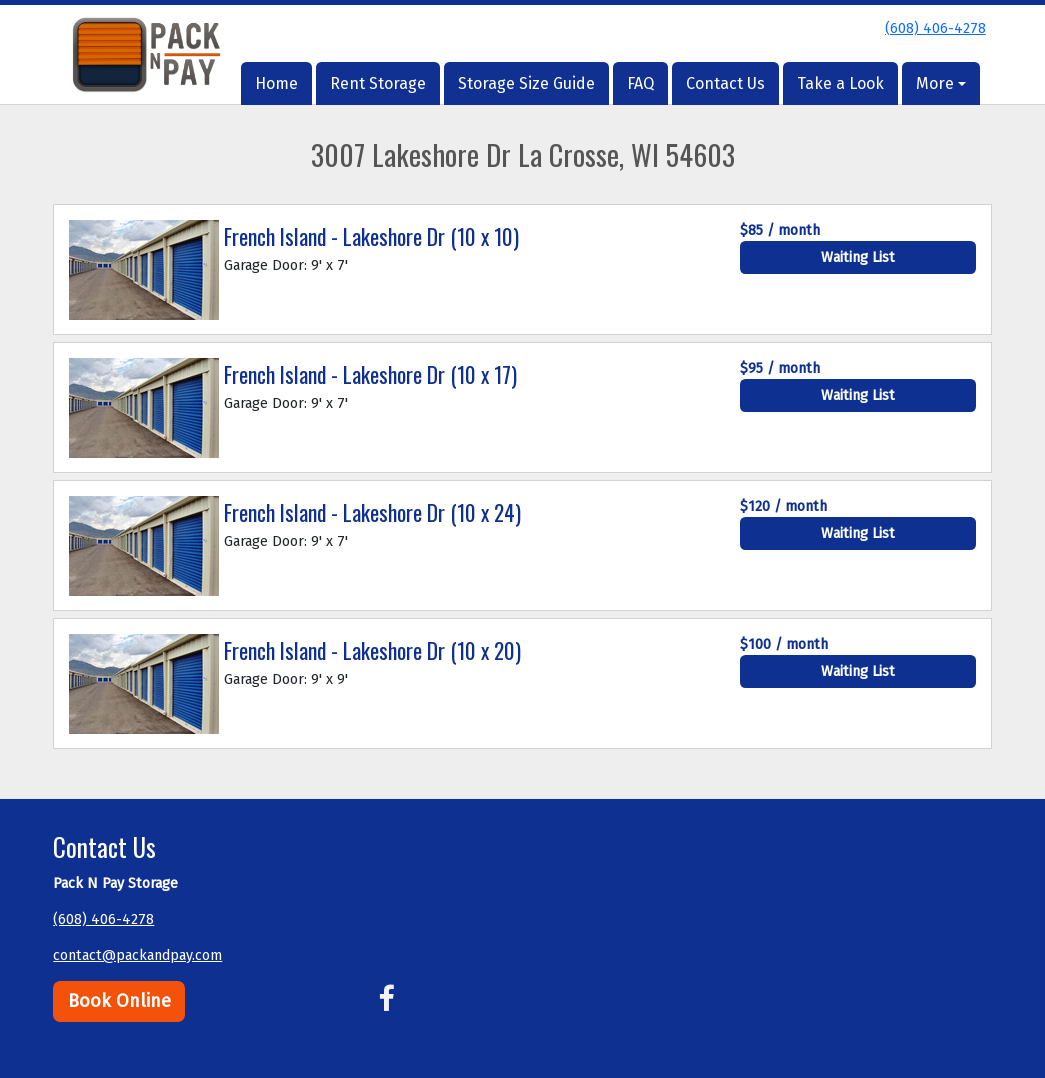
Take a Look (840, 83)
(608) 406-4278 (935, 28)
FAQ (640, 83)
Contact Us (725, 83)
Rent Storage (378, 83)
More (935, 83)
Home (276, 83)
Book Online (119, 1001)
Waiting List (858, 257)
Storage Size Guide (526, 83)
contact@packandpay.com (137, 955)
